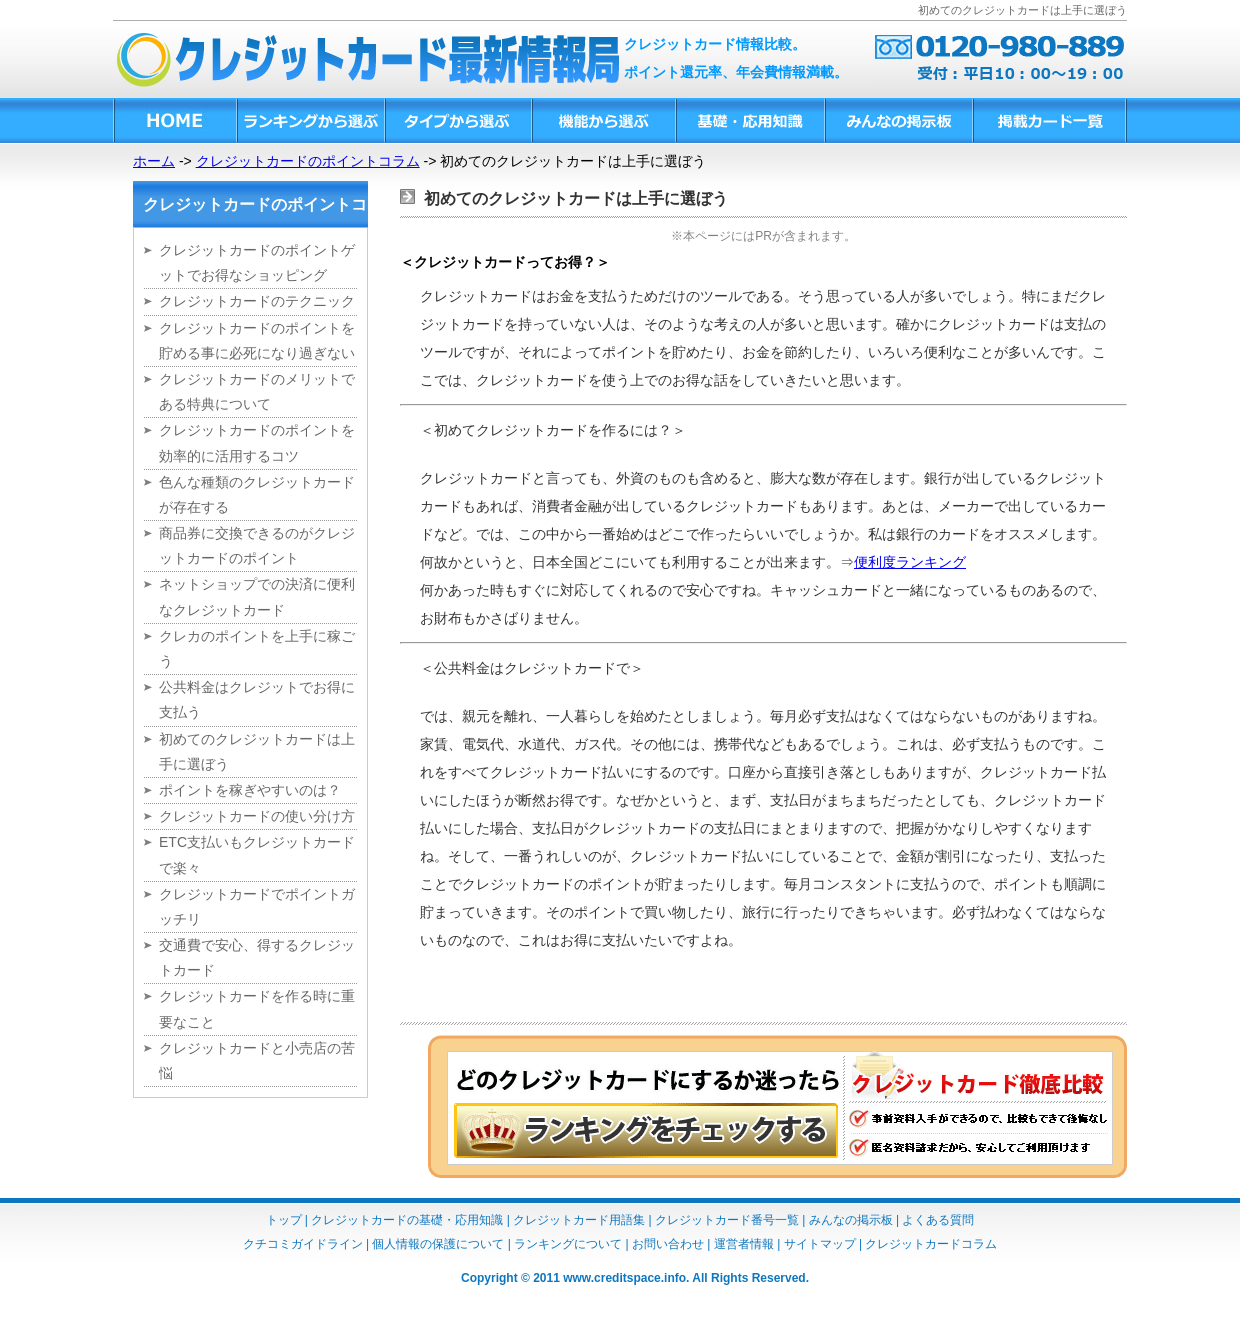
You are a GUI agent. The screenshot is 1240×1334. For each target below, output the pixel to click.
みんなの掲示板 (898, 120)
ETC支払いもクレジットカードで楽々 (257, 854)
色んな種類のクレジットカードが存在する (257, 494)
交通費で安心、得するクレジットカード (257, 957)
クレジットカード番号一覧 (727, 1220)
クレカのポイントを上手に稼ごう (257, 648)
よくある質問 (938, 1220)
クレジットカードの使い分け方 (257, 816)
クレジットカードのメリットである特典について (257, 391)
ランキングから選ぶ (310, 120)
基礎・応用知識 (749, 120)
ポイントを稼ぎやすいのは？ (250, 790)
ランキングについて (568, 1244)
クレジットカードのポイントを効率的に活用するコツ (257, 442)
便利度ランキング (910, 562)
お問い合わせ (668, 1244)
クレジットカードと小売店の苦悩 (257, 1060)
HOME (174, 120)
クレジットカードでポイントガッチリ (257, 906)
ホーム (154, 161)
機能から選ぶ (603, 120)
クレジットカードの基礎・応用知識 (407, 1220)
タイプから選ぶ (457, 120)
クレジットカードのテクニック (257, 301)
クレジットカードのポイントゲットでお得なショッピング (257, 262)
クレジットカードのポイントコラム (308, 161)
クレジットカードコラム (931, 1244)
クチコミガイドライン (303, 1244)
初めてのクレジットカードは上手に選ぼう (257, 751)
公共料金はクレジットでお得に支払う (257, 699)
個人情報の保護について (438, 1244)
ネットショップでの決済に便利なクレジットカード (257, 596)
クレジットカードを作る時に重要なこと (257, 1008)
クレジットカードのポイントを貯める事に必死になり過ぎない (257, 340)
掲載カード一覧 (1049, 120)
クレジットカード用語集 (579, 1220)
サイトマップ (820, 1244)
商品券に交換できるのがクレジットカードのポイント (257, 545)
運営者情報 (744, 1244)
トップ (284, 1220)
